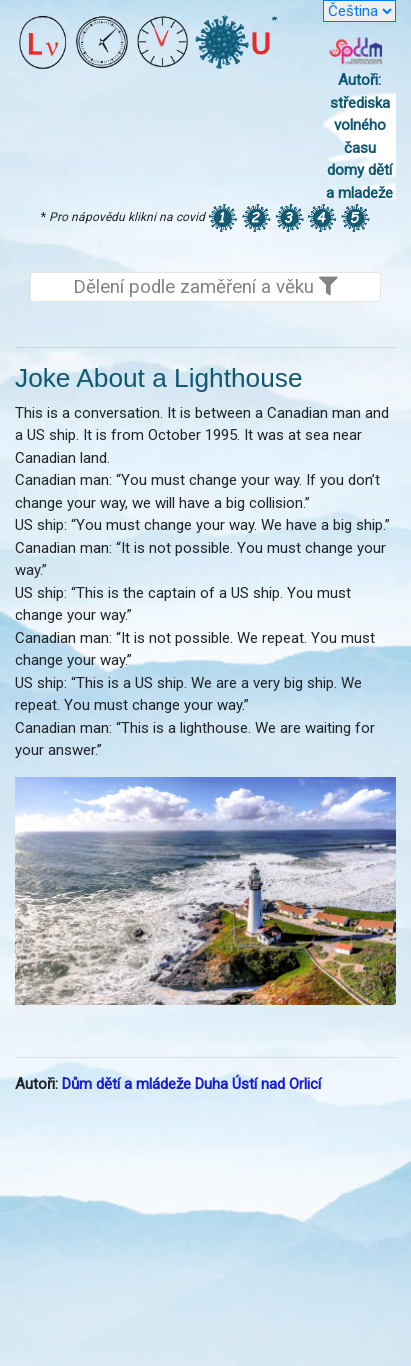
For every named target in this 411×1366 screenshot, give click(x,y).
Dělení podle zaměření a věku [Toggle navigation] (205, 287)
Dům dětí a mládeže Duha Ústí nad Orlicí (191, 1084)
